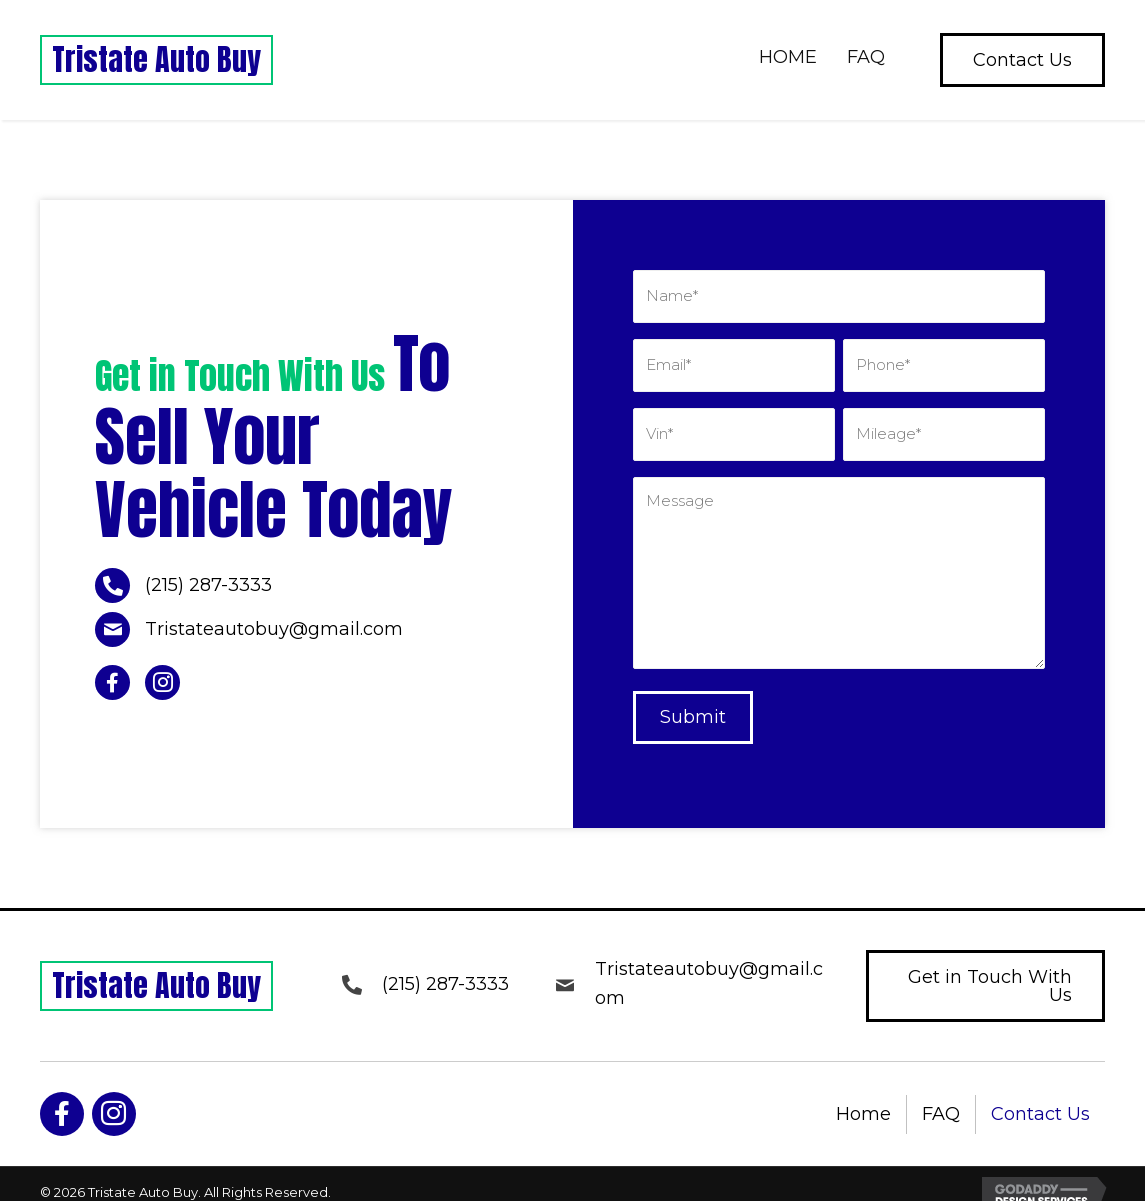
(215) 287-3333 (208, 577)
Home (863, 1098)
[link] (788, 60)
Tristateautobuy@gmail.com (274, 621)
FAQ (941, 1098)
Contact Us (1040, 1098)
